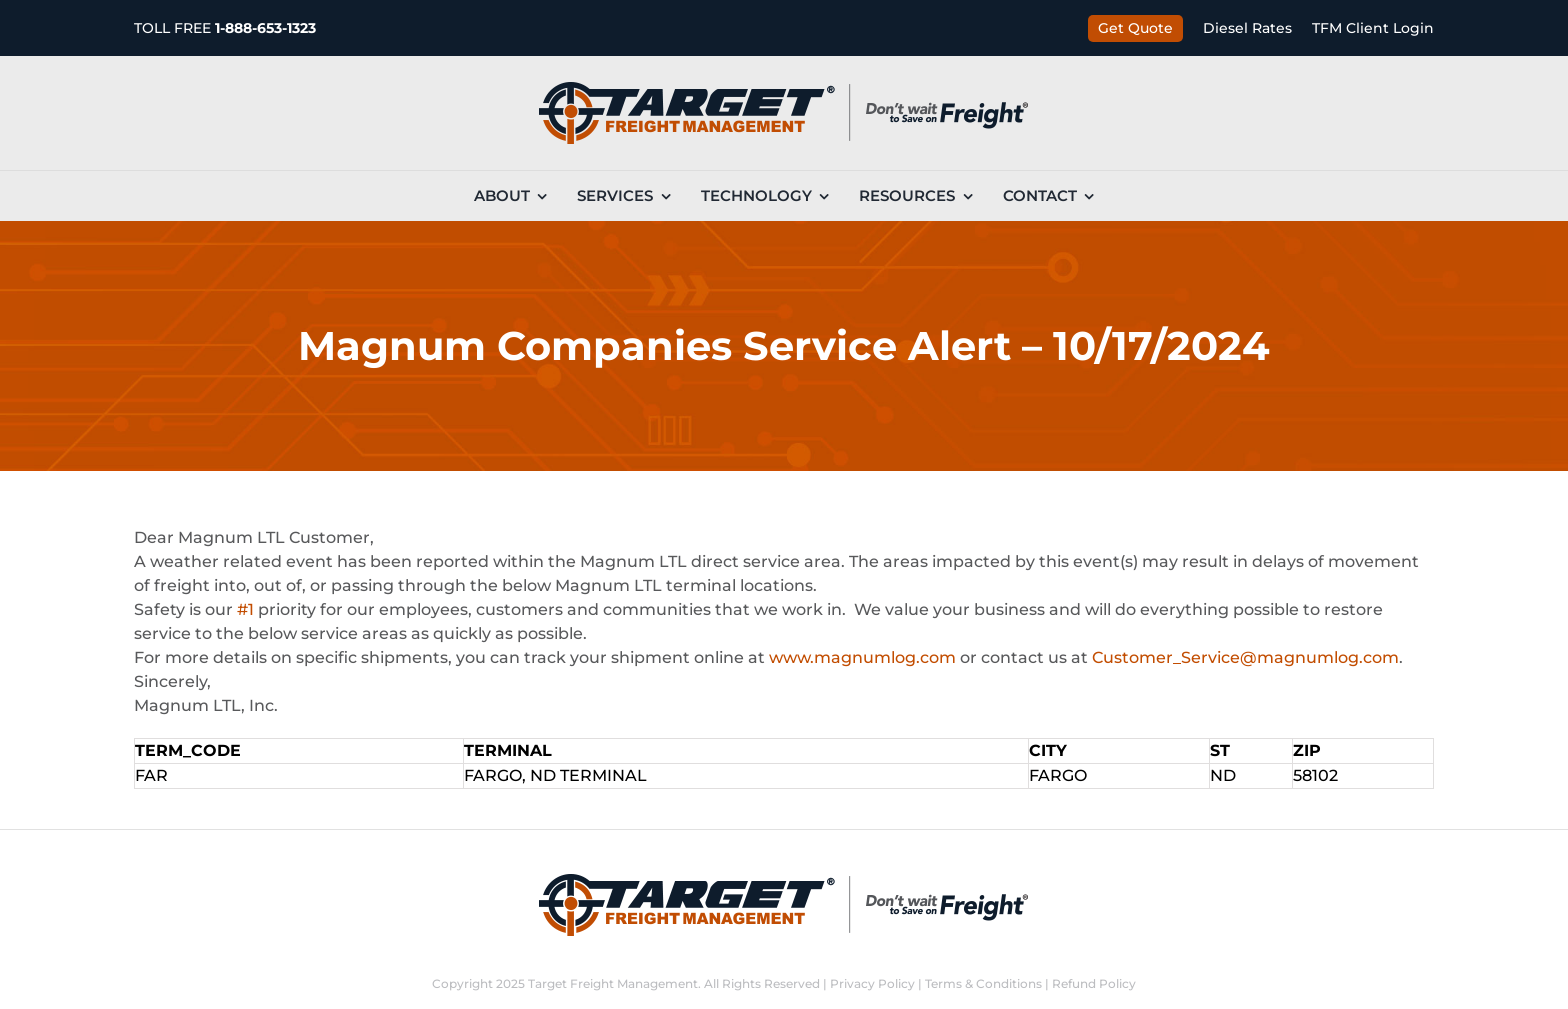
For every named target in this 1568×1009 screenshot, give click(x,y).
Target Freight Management (613, 983)
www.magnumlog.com (862, 657)
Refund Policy (1094, 983)
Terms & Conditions (983, 983)
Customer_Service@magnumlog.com (1245, 657)
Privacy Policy (872, 983)
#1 (245, 609)
